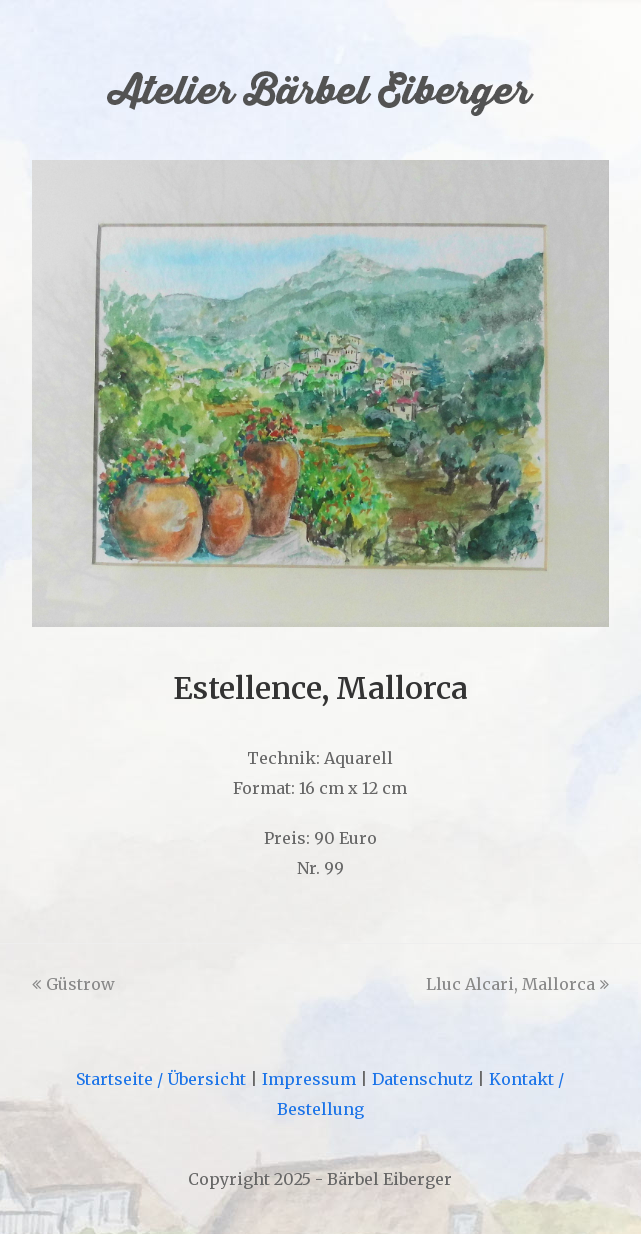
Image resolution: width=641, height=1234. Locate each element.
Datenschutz (422, 1079)
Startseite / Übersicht (161, 1079)
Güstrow (73, 984)
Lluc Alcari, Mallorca (517, 984)
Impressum (309, 1079)
